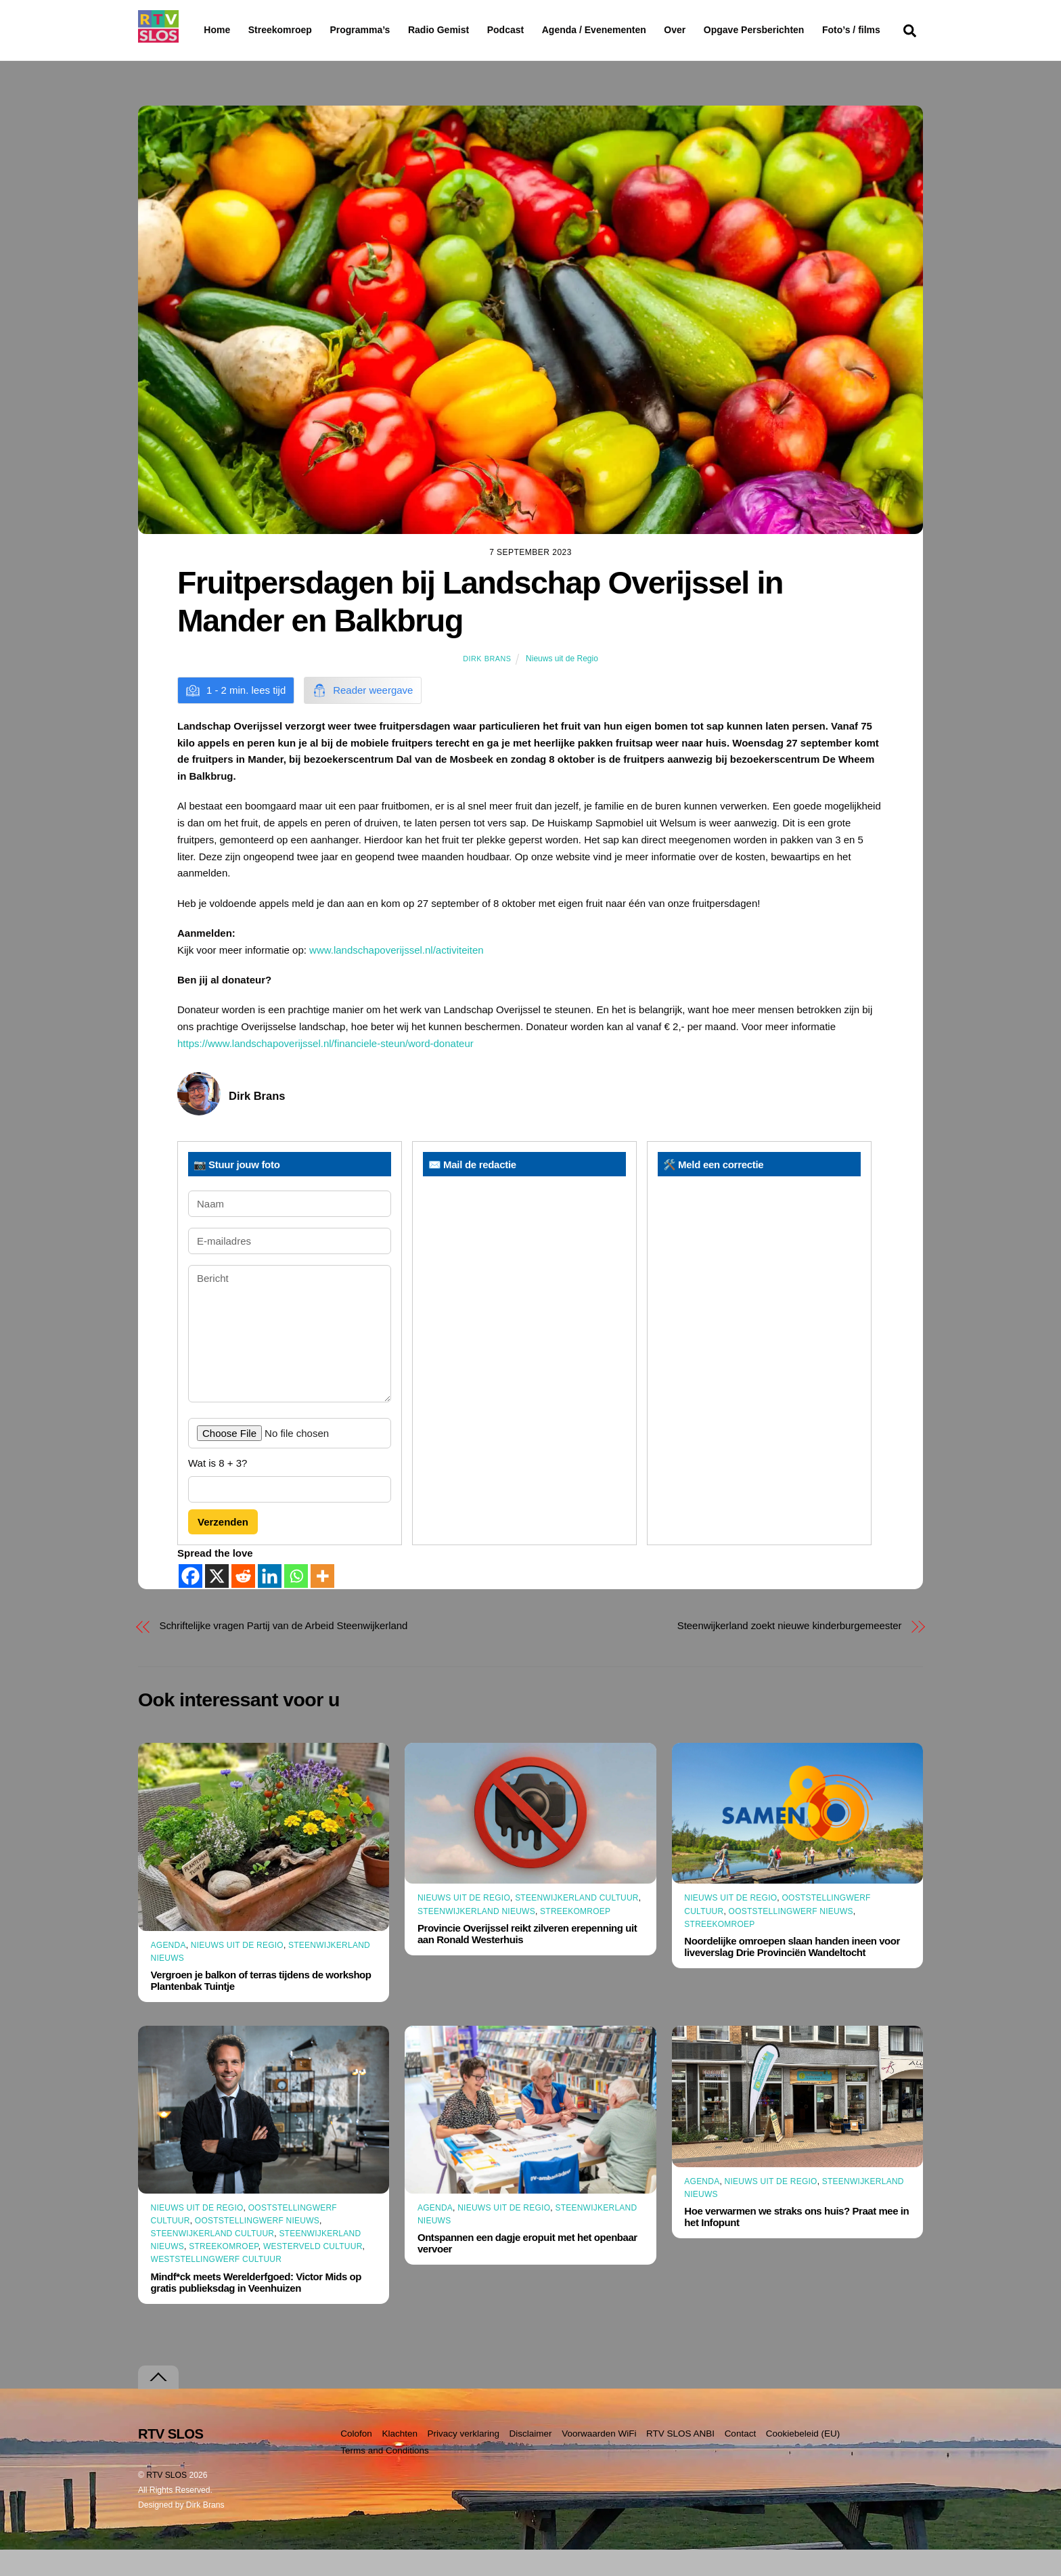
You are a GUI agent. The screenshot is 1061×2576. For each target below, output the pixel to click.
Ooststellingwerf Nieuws (791, 1937)
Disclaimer (531, 2460)
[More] (322, 1602)
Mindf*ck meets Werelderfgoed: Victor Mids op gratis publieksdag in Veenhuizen (256, 2307)
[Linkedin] (269, 1602)
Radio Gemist (473, 29)
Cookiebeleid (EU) (803, 2460)
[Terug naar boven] (158, 2404)
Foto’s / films (235, 57)
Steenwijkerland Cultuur (577, 1924)
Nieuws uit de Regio (562, 685)
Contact (741, 2460)
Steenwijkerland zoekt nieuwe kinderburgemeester (789, 1652)
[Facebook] (190, 1602)
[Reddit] (243, 1602)
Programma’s (385, 30)
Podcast (540, 29)
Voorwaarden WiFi (599, 2460)
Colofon (356, 2460)
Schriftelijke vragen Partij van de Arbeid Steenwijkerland (284, 1652)
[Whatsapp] (296, 1602)
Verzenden (223, 1548)
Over (710, 29)
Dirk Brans (487, 685)
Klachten (399, 2460)
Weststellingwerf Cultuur (216, 2285)
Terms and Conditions (384, 2477)
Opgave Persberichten (802, 30)
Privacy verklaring (463, 2460)
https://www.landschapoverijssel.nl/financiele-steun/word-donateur (325, 1069)
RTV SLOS (166, 2501)
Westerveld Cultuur (313, 2273)
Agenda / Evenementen (629, 29)
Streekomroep (283, 30)
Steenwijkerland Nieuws (476, 1937)
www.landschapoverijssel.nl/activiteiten (396, 976)
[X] (217, 1602)
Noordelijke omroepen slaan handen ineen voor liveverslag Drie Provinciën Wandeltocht (792, 1972)
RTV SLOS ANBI (680, 2460)
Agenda (168, 1971)
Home (206, 29)
